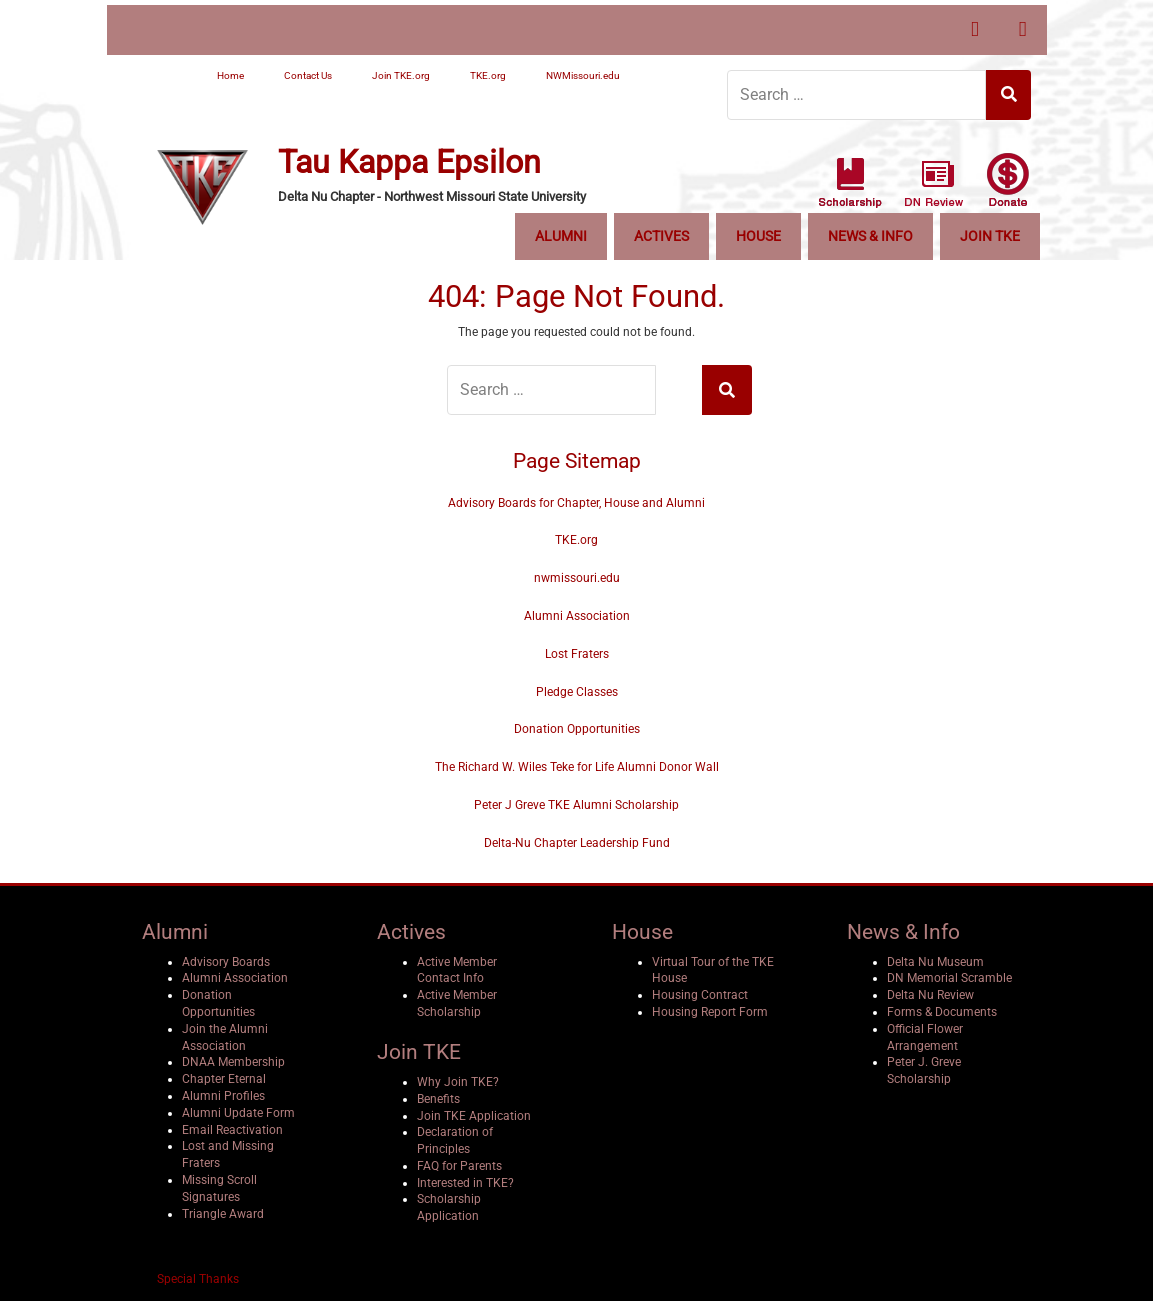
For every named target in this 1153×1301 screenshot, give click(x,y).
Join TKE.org (401, 75)
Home (230, 75)
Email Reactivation (232, 1130)
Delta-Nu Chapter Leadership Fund (577, 843)
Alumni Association (577, 616)
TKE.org (488, 75)
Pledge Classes (577, 692)
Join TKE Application (474, 1116)
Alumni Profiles (223, 1096)
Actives (661, 236)
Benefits (438, 1099)
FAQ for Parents (459, 1166)
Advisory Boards (226, 962)
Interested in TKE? (465, 1183)
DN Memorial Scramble (949, 978)
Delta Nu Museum (935, 962)
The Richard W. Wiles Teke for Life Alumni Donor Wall (577, 767)
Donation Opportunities (577, 729)
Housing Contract (700, 995)
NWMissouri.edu (583, 75)
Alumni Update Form (238, 1113)
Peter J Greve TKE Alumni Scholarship (576, 805)
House (758, 236)
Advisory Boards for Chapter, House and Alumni (576, 503)
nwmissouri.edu (577, 578)
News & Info (870, 236)
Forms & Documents (942, 1012)
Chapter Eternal (224, 1079)
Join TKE (990, 236)
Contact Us (308, 75)
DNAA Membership (233, 1062)
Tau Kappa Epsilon (409, 162)
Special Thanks (198, 1279)
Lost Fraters (577, 654)
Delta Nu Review (930, 995)
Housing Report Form (710, 1012)
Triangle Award (223, 1214)
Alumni (561, 236)
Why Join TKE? (458, 1082)
